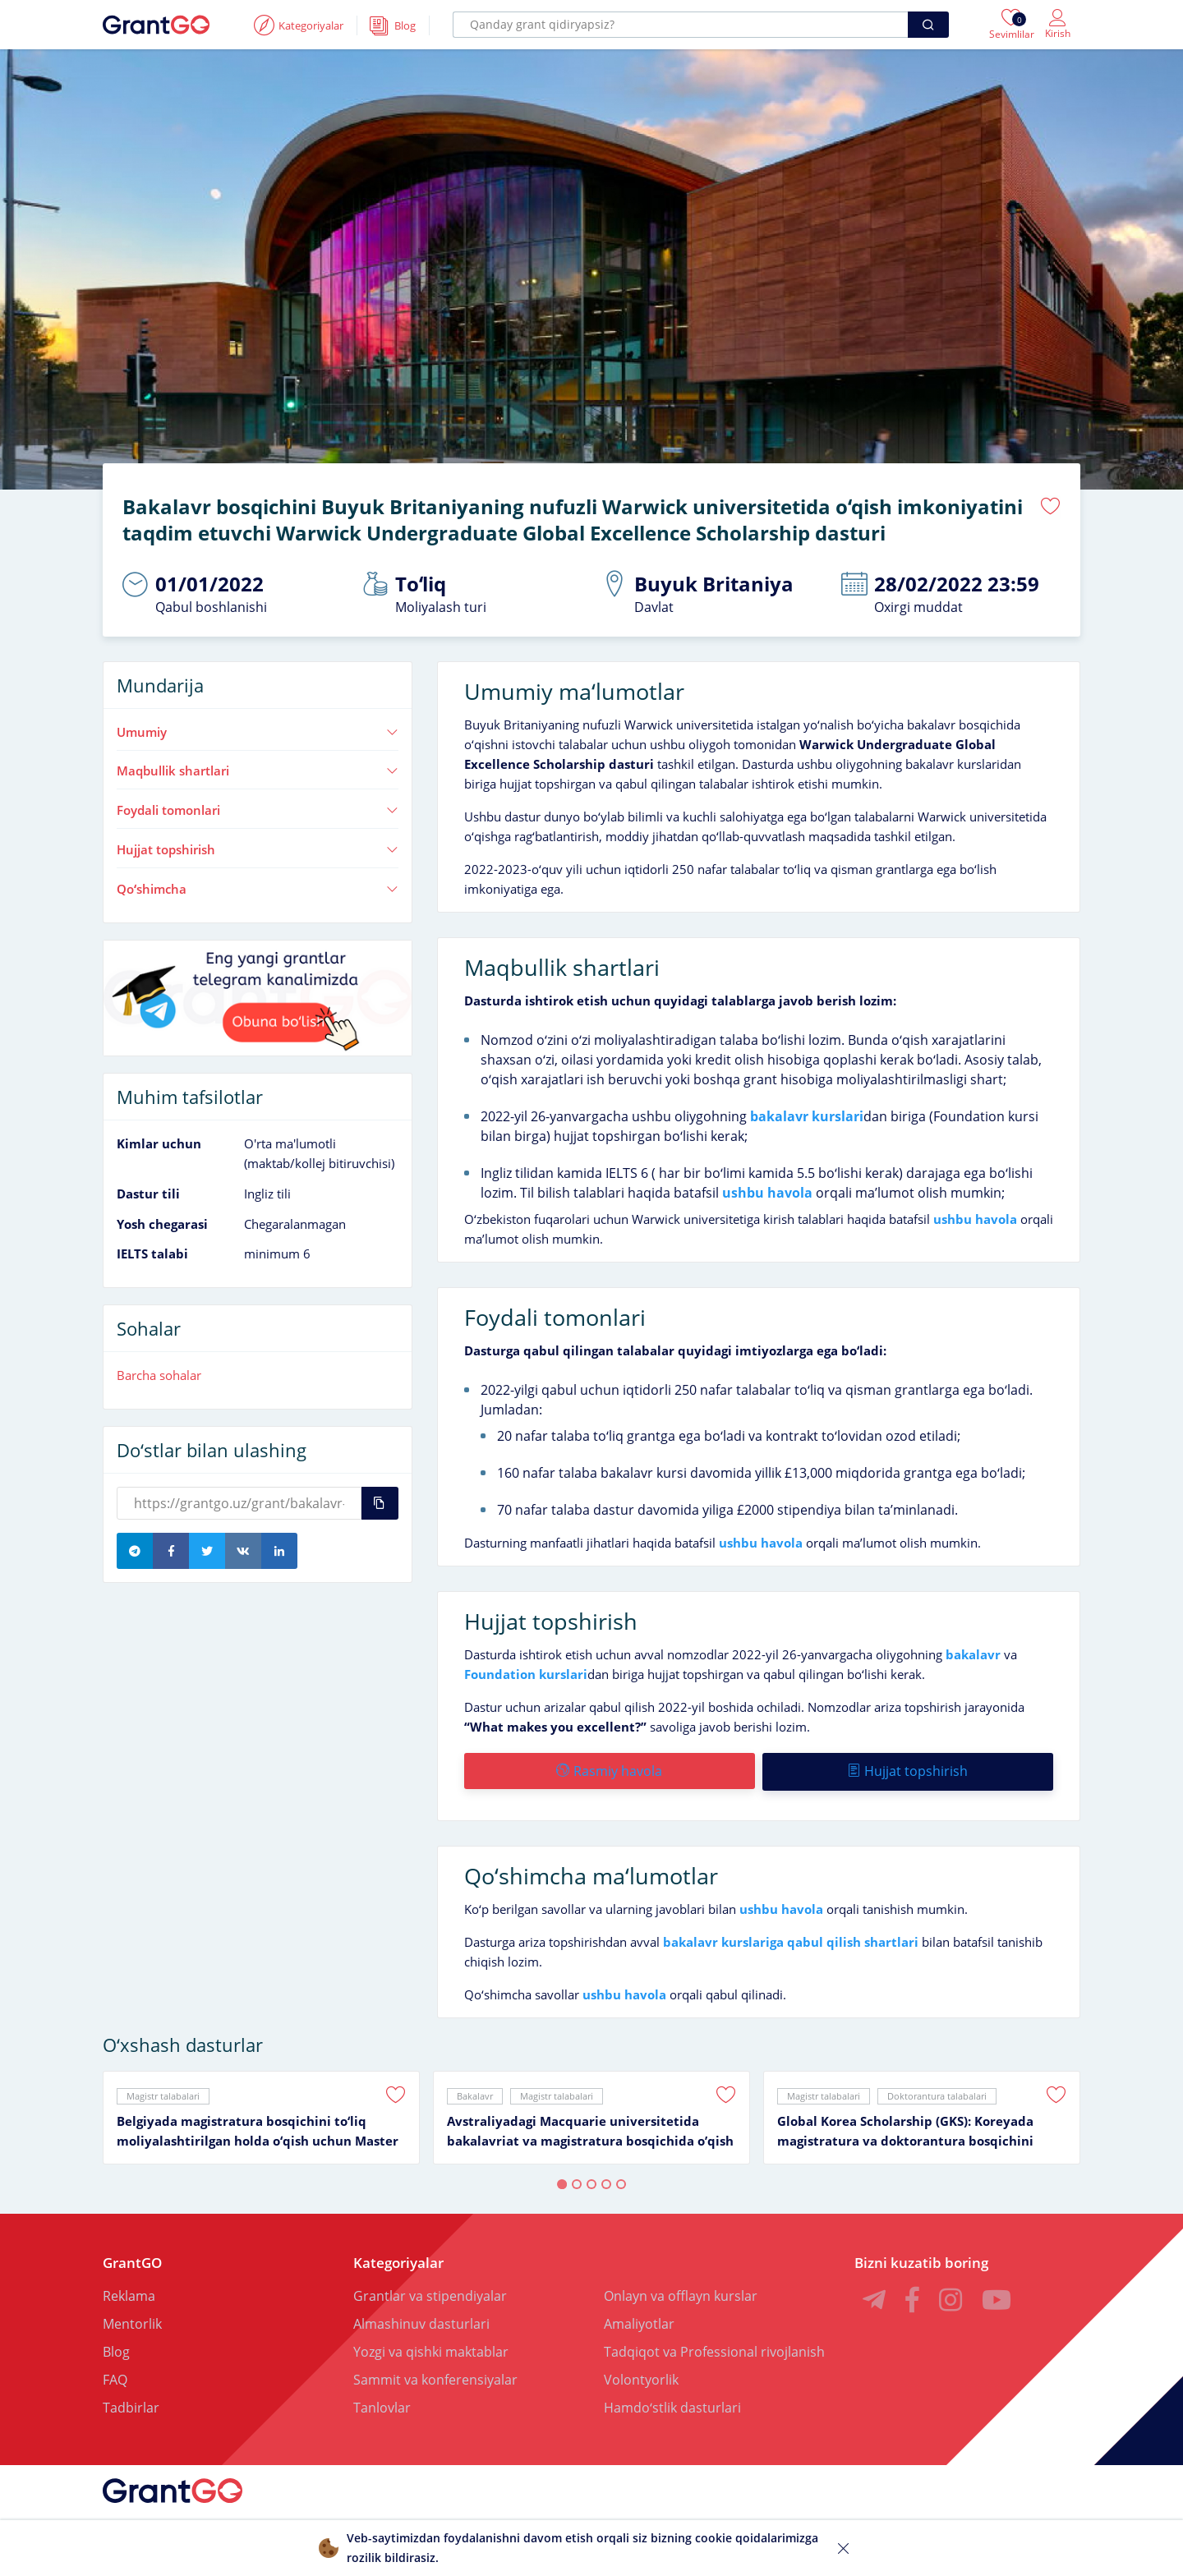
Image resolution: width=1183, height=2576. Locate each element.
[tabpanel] (261, 2115)
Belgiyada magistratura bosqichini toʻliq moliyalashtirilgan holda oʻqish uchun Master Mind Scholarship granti (257, 2129)
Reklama (129, 2293)
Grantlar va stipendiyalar (430, 2293)
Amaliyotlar (639, 2321)
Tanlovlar (382, 2405)
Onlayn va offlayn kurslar (680, 2293)
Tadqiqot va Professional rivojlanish (714, 2349)
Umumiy (257, 731)
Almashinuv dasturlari (421, 2321)
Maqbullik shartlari (257, 770)
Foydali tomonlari (257, 810)
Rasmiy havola (609, 1770)
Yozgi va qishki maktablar (431, 2349)
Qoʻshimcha (257, 888)
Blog (116, 2349)
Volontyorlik (641, 2377)
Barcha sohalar (159, 1375)
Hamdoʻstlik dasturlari (672, 2405)
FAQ (115, 2377)
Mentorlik (132, 2321)
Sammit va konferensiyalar (435, 2377)
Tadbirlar (131, 2405)
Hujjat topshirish (257, 848)
